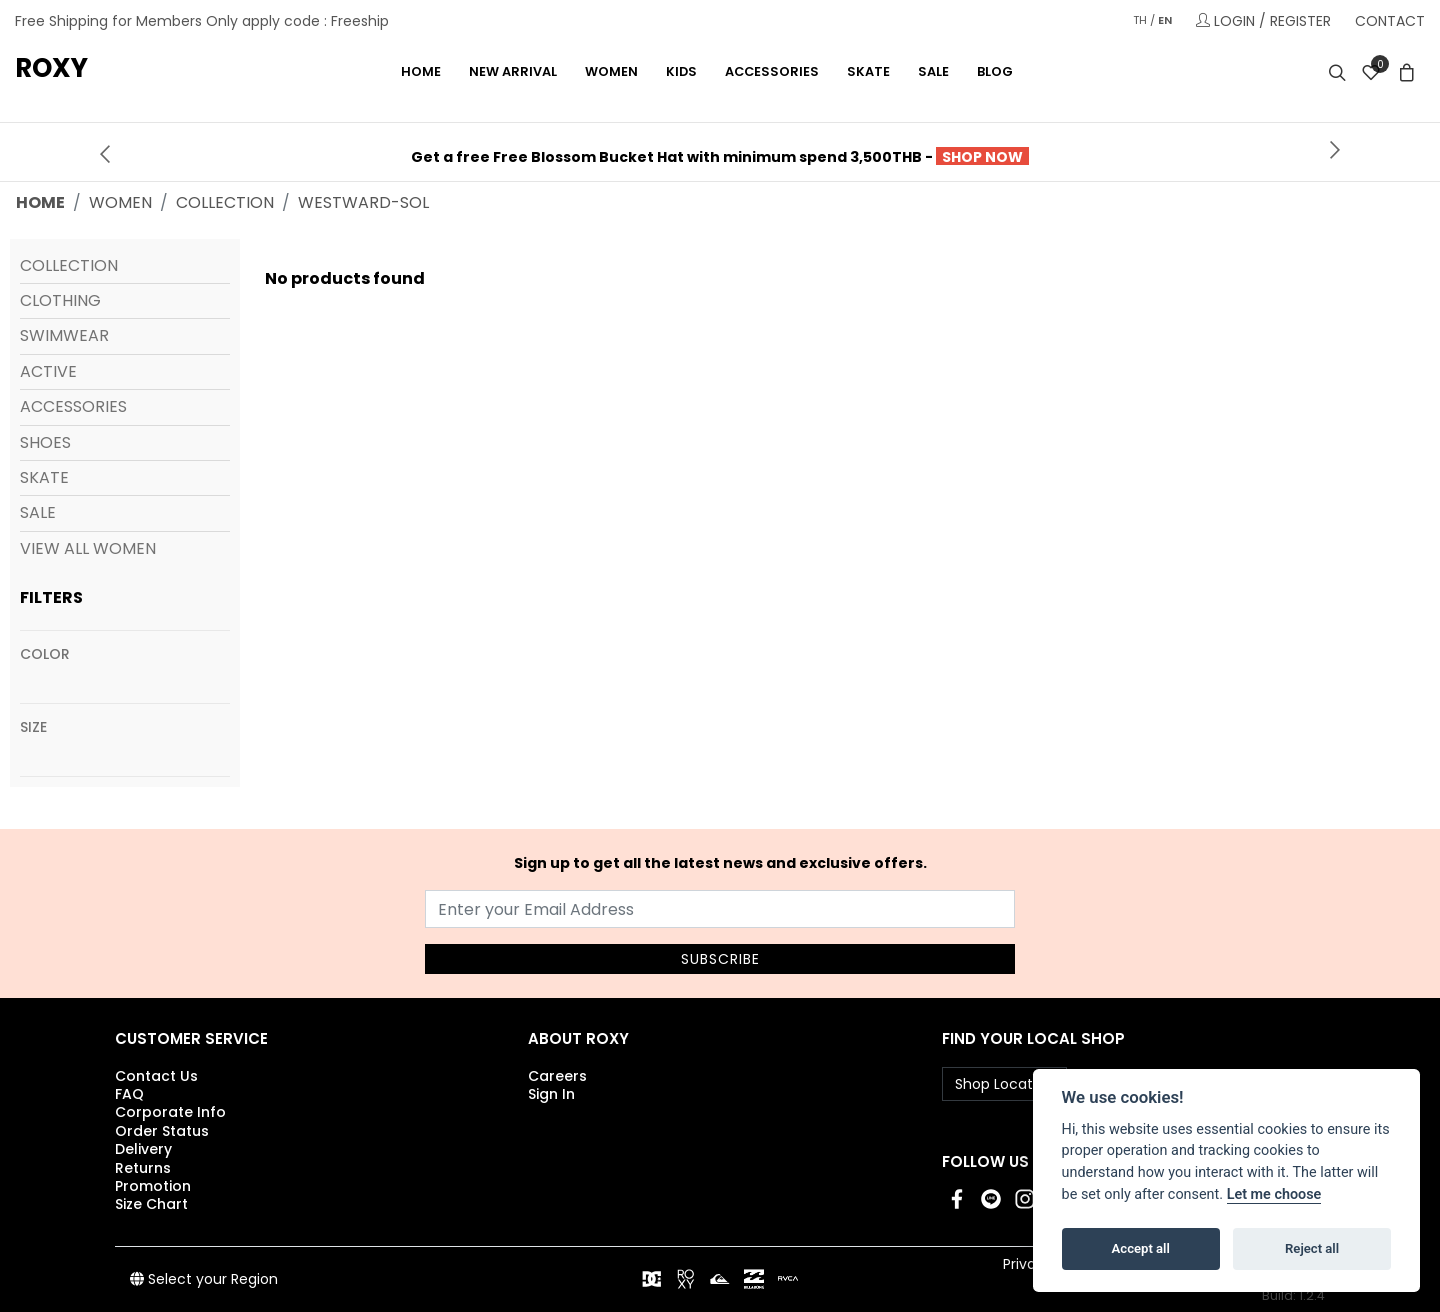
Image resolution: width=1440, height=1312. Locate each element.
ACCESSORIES (772, 71)
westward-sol (363, 202)
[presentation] (105, 152)
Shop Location (1004, 1084)
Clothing (60, 300)
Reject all (1312, 1248)
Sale (933, 71)
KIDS (681, 71)
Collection (69, 265)
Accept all (1141, 1248)
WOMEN (611, 71)
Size (33, 727)
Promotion (153, 1186)
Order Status (162, 1131)
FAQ (129, 1094)
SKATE (868, 71)
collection (225, 202)
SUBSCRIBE (720, 959)
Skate (44, 477)
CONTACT (1390, 21)
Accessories (73, 406)
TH (1140, 20)
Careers (557, 1076)
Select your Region (204, 1279)
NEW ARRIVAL (513, 71)
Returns (143, 1168)
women (120, 202)
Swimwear (64, 335)
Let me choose (1274, 1194)
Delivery (143, 1149)
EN (1165, 20)
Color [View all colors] (45, 654)
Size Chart (151, 1204)
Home (421, 71)
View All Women (88, 548)
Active (48, 371)
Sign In (551, 1094)
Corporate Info (170, 1112)
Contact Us (156, 1076)
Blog (995, 71)
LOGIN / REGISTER (1263, 20)
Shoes (45, 442)
